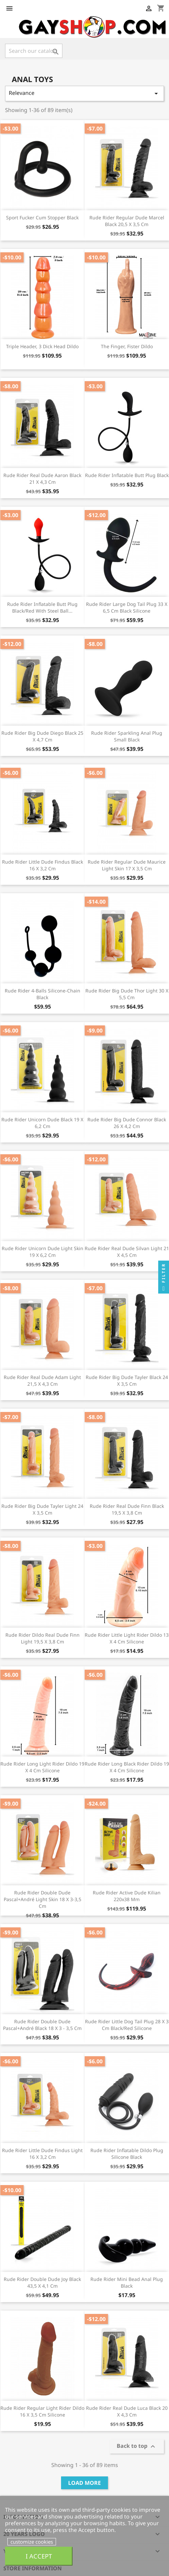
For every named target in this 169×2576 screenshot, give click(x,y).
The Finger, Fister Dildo (127, 346)
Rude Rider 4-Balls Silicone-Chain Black (42, 994)
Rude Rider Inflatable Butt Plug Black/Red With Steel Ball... (42, 607)
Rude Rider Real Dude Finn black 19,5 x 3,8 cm (127, 1509)
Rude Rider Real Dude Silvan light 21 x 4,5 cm (127, 1251)
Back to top (137, 2446)
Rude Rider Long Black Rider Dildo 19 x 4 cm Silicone (127, 1767)
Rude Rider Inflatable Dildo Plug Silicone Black (126, 2153)
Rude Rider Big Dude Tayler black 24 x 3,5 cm (127, 1380)
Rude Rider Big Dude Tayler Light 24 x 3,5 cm (42, 1509)
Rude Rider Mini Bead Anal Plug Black (126, 2282)
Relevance (84, 93)
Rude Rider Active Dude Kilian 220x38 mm (127, 1895)
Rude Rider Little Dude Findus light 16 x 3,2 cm (42, 2153)
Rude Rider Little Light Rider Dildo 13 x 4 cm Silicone (127, 1638)
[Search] (33, 51)
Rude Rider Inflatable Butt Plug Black (127, 475)
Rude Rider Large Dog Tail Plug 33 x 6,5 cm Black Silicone (126, 607)
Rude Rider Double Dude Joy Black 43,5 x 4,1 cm (42, 2282)
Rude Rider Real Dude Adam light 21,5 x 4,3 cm (42, 1380)
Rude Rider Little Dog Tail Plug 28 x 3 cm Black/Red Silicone (127, 2024)
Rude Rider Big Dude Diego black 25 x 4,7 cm (42, 736)
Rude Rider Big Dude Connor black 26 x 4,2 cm (126, 1122)
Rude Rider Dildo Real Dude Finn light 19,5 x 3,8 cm (42, 1638)
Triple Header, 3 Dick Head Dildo (42, 346)
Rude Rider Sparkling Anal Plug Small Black (126, 736)
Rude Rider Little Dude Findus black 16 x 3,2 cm (42, 865)
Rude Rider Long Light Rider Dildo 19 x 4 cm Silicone (42, 1767)
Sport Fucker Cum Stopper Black (42, 217)
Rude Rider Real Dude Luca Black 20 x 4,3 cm (127, 2411)
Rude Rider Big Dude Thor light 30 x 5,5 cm (126, 994)
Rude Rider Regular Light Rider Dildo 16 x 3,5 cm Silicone (42, 2411)
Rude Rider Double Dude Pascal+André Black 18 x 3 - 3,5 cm (42, 2024)
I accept (39, 2556)
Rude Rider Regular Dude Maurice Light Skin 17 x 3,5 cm (127, 865)
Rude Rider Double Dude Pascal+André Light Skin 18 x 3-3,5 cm (42, 1899)
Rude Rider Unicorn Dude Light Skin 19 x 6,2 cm (42, 1251)
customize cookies (31, 2541)
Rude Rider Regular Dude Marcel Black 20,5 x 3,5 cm (126, 220)
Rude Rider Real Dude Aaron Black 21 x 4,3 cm (42, 478)
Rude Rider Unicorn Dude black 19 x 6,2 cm (42, 1122)
